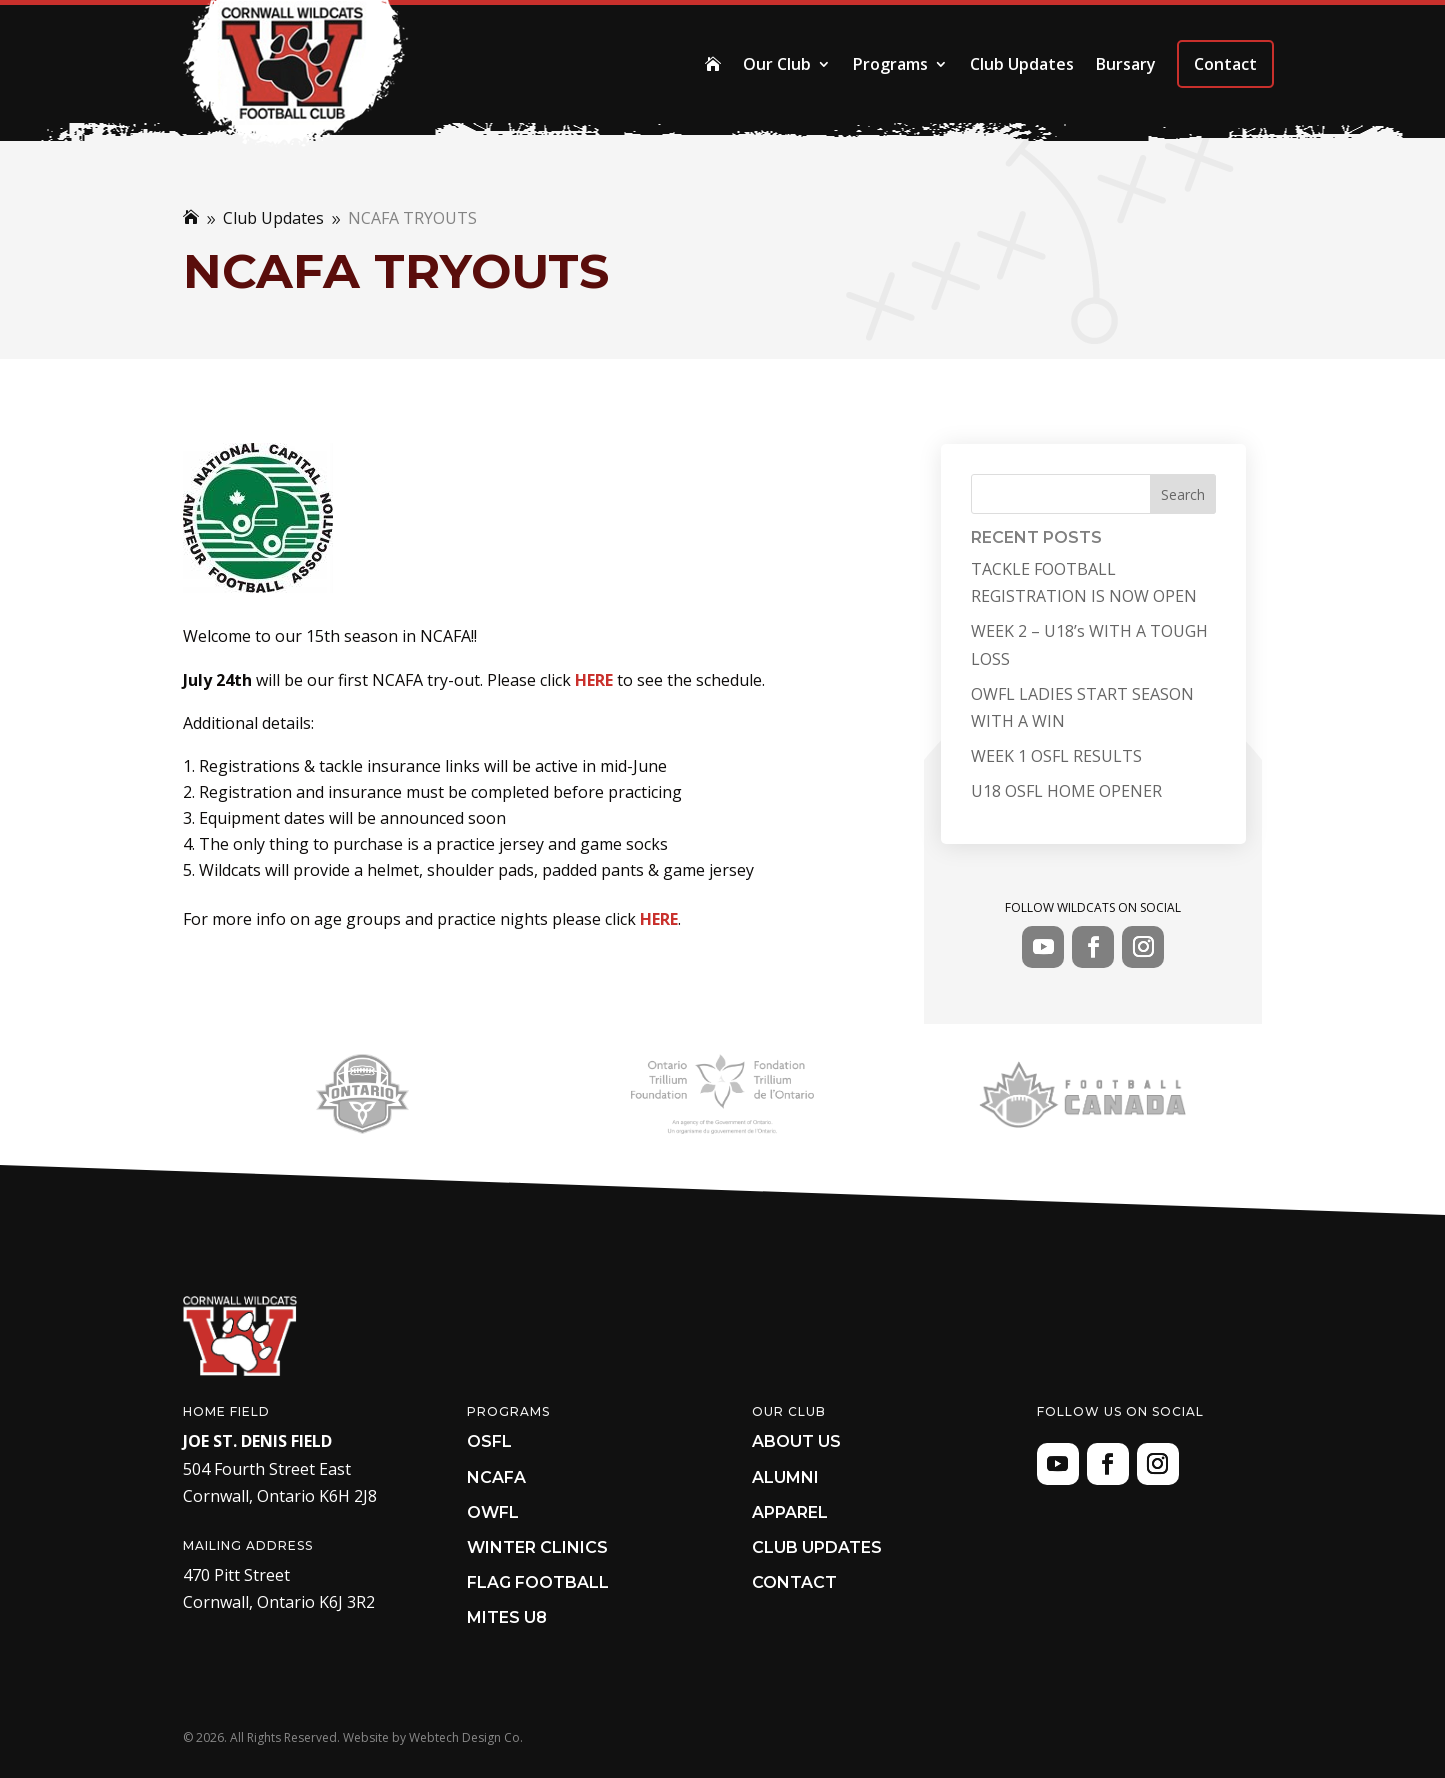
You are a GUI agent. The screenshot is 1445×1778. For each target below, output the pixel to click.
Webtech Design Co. (466, 1737)
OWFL (493, 1512)
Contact (1225, 64)
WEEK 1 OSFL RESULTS (1056, 756)
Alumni (785, 1477)
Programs (890, 64)
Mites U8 (507, 1617)
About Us (796, 1441)
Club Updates (1022, 64)
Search (1183, 494)
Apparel (790, 1512)
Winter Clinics (537, 1547)
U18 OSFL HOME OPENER (1066, 791)
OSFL (489, 1441)
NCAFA (496, 1477)
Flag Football (538, 1582)
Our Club (777, 64)
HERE (594, 680)
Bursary (1126, 64)
